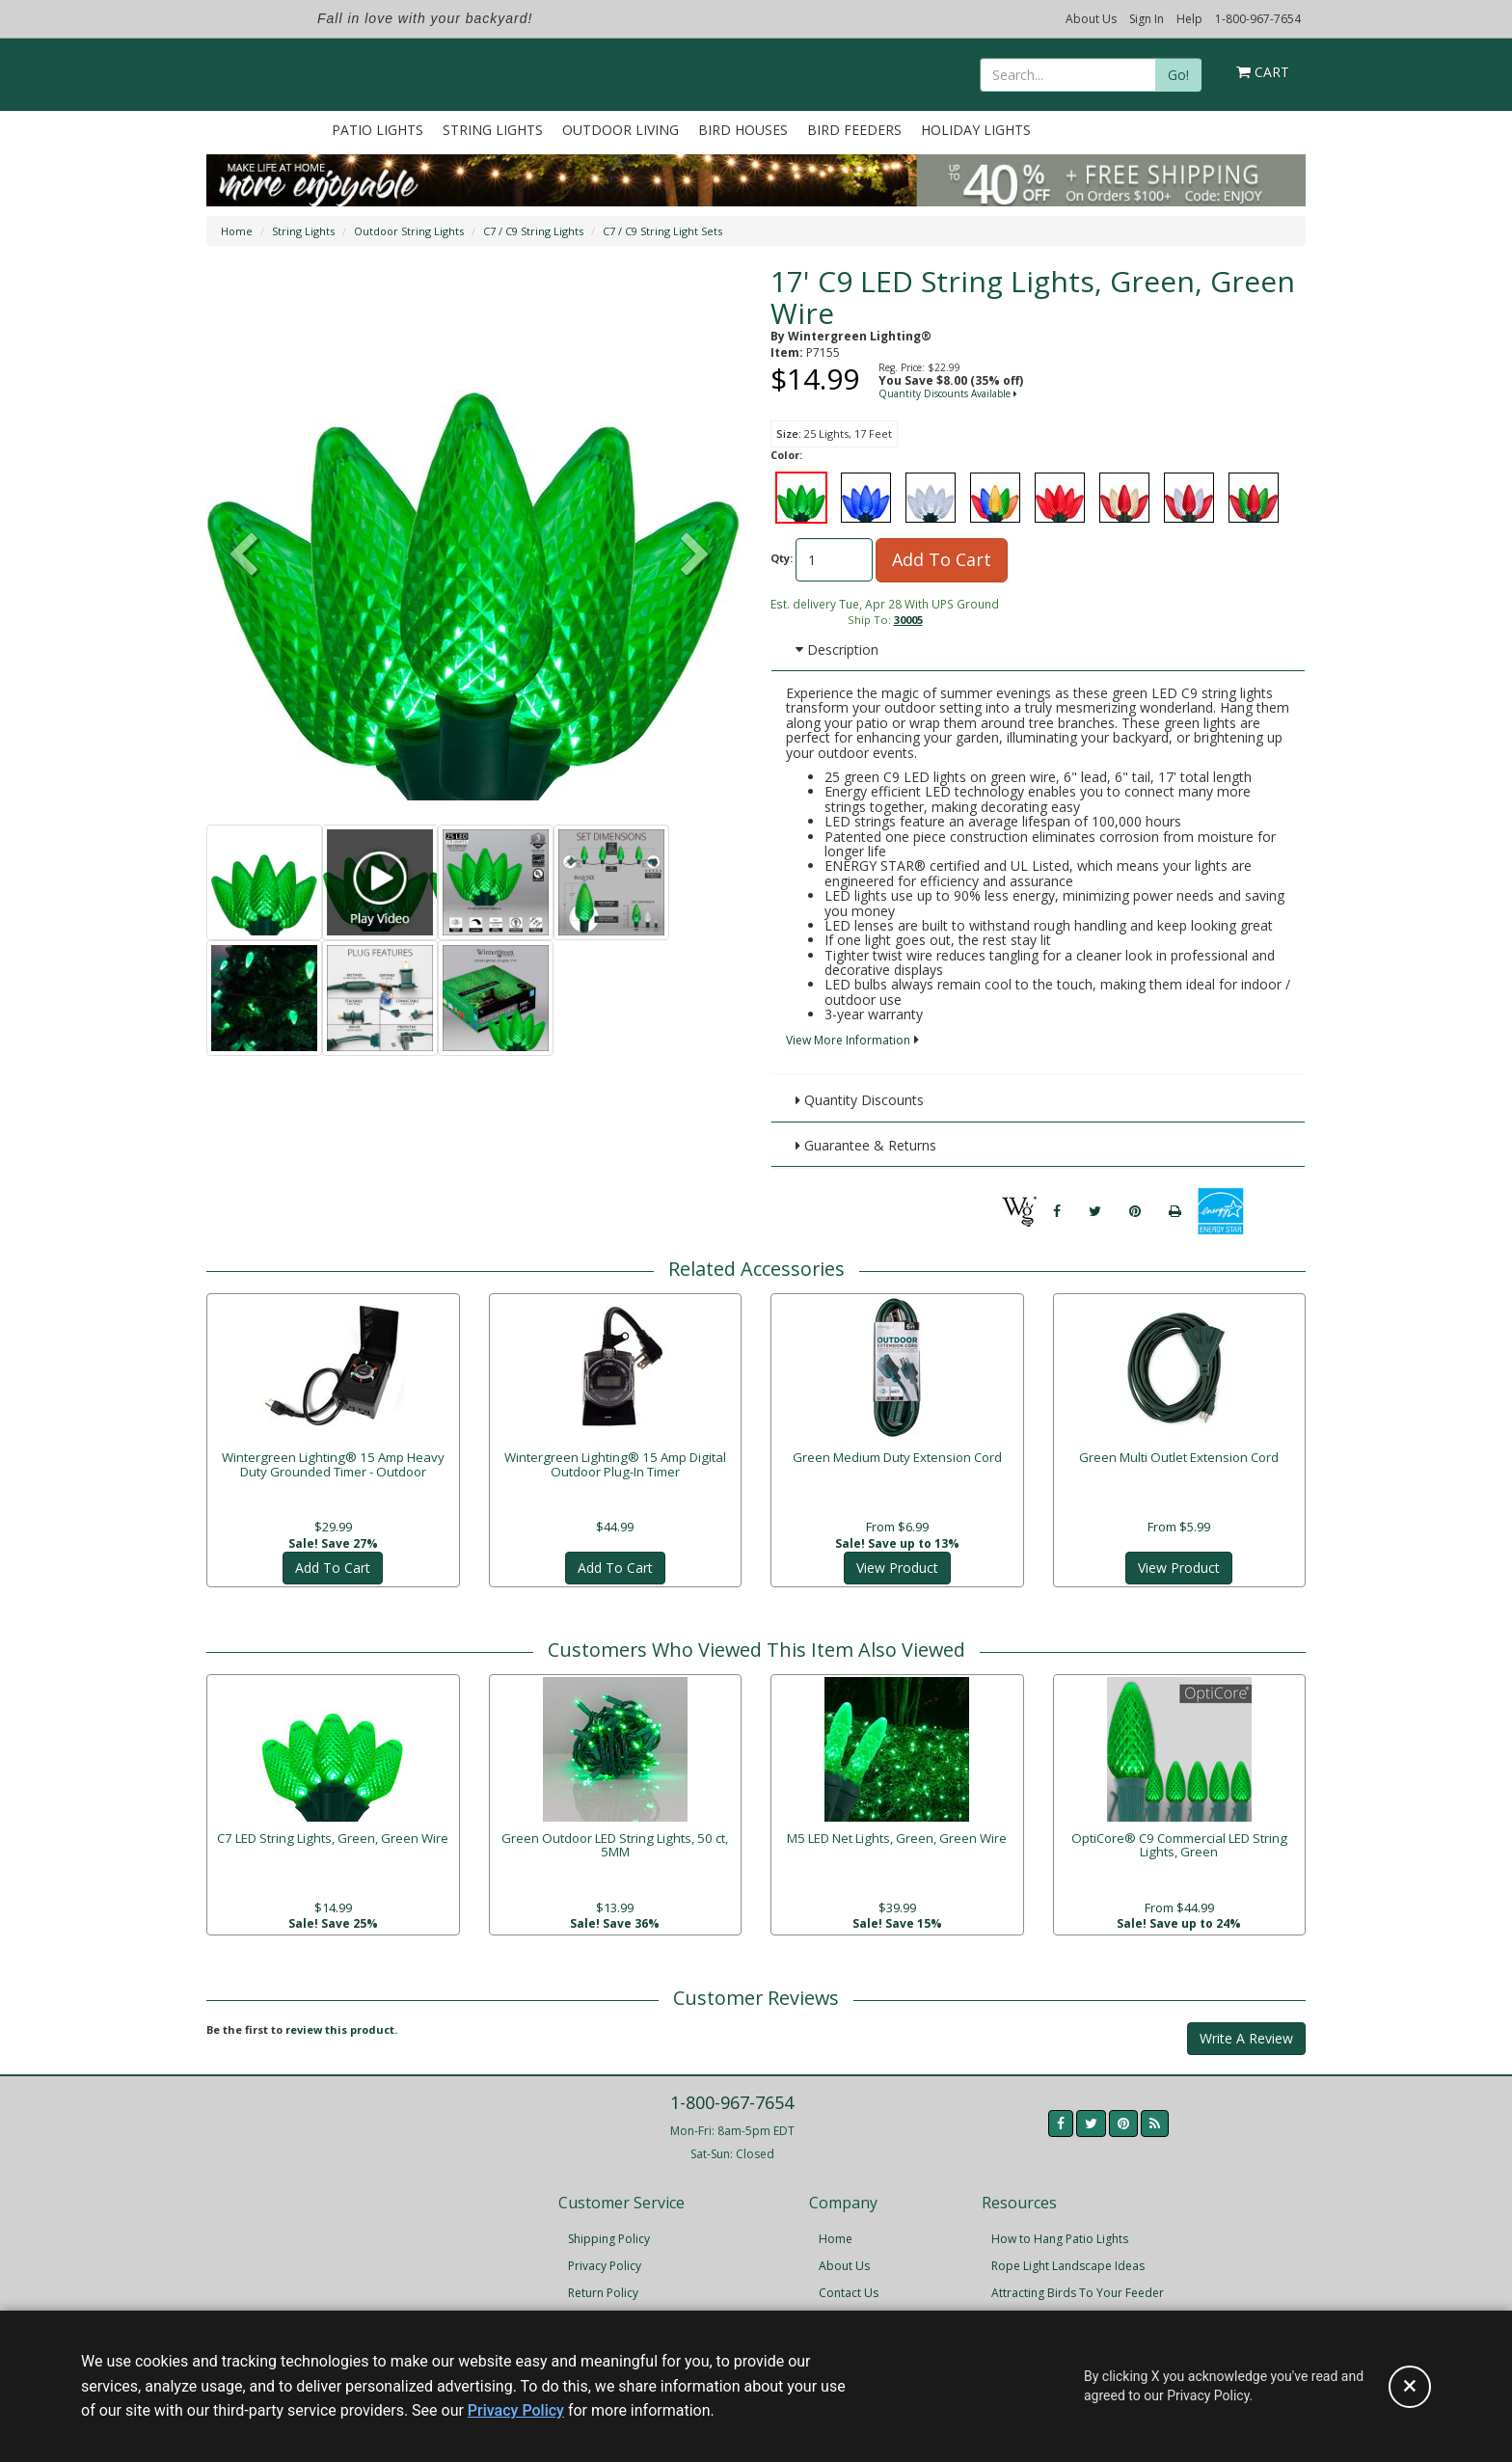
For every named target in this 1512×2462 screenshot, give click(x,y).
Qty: (781, 558)
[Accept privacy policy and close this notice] (1410, 2387)
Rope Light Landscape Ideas (1068, 2260)
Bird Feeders (854, 130)
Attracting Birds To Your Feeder (1077, 2287)
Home (237, 231)
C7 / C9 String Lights (533, 231)
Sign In (1146, 19)
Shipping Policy (609, 2233)
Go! (1178, 75)
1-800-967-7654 (1258, 19)
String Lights (493, 130)
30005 (908, 619)
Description (837, 649)
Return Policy (603, 2287)
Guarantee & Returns (866, 1145)
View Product (897, 1556)
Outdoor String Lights (409, 231)
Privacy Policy (604, 2260)
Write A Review (1246, 2031)
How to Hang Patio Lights (1059, 2233)
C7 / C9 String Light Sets (662, 231)
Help (1189, 19)
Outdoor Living (620, 130)
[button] (695, 556)
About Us (1091, 19)
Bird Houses (743, 130)
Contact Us (848, 2287)
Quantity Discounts (860, 1100)
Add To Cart (941, 559)
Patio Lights (377, 130)
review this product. (341, 2023)
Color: (786, 454)
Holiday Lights (976, 130)
